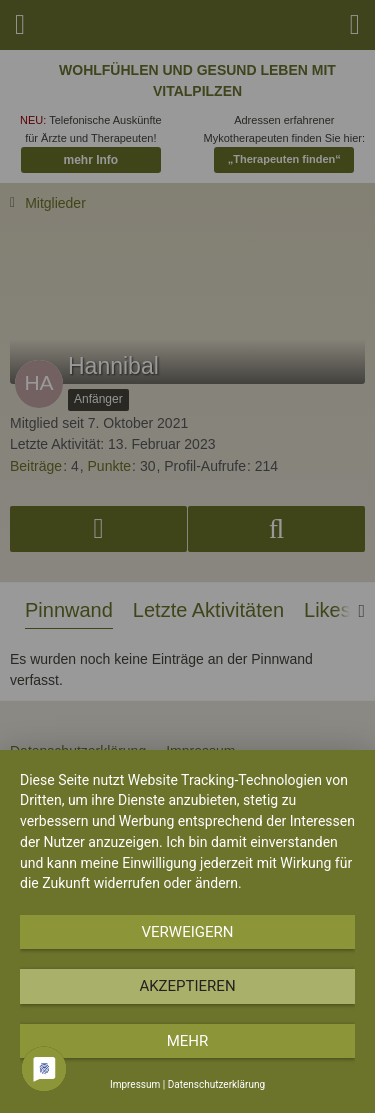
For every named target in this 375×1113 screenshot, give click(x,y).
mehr (188, 1041)
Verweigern (188, 932)
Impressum (135, 1084)
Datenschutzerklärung (216, 1084)
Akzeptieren (187, 986)
